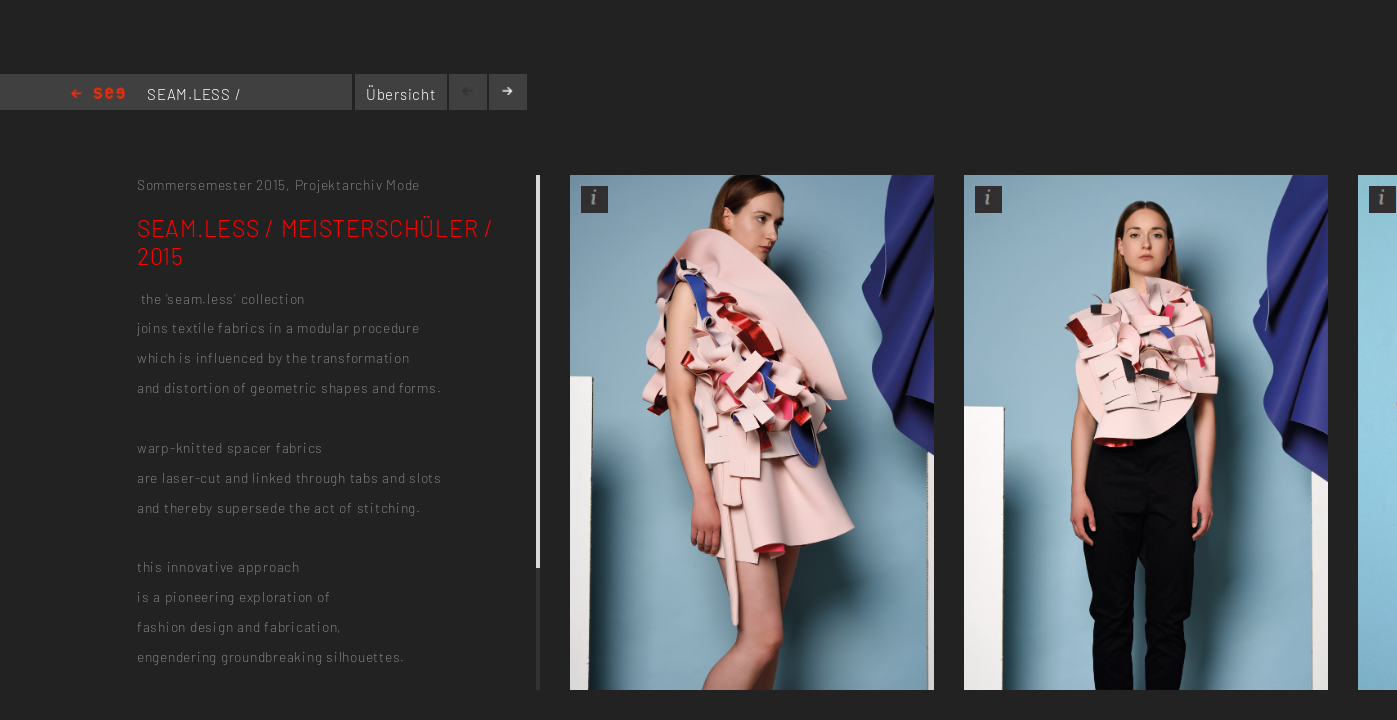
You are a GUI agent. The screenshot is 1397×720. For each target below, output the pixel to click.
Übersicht (401, 94)
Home (98, 94)
